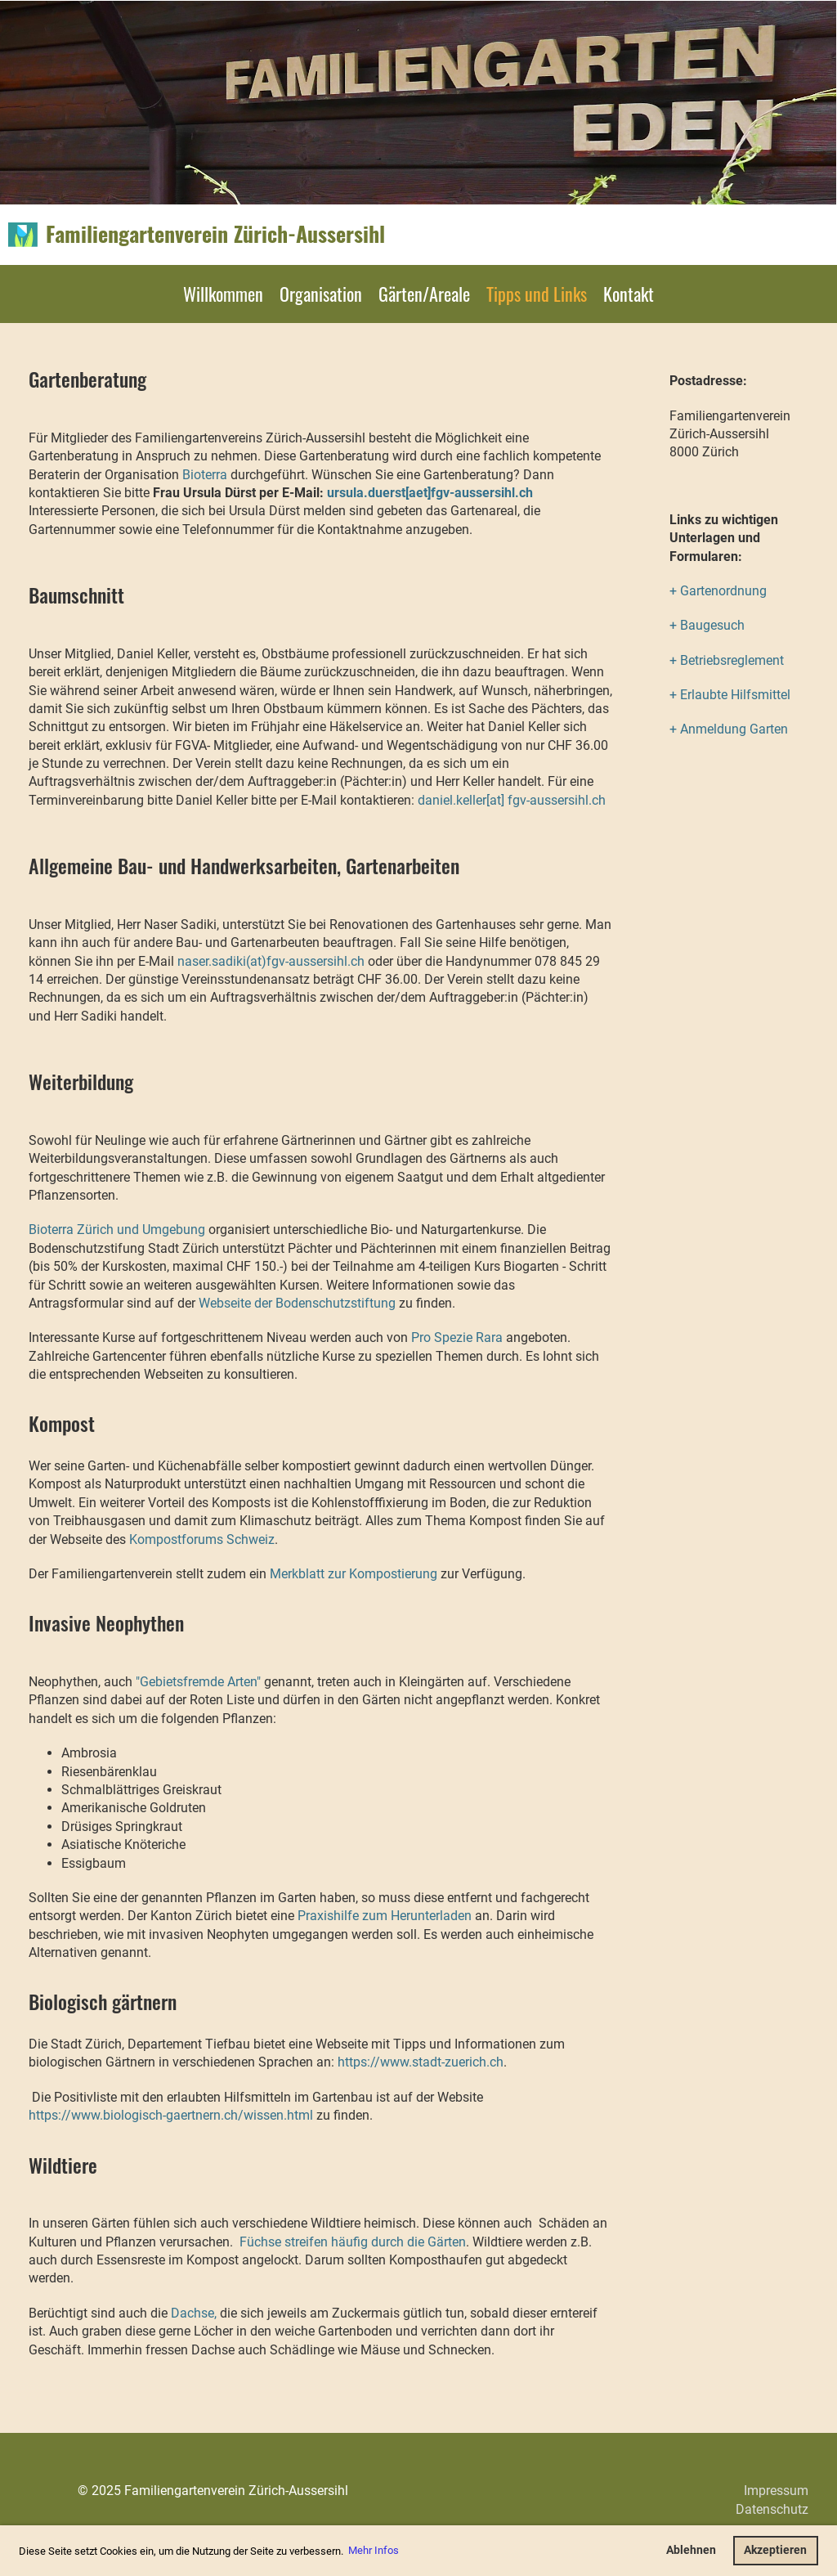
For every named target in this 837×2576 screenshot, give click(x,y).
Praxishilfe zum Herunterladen (385, 1915)
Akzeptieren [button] (775, 2550)
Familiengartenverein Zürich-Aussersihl (215, 234)
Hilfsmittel (758, 694)
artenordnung (728, 591)
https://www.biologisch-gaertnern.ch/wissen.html (171, 2115)
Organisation (321, 293)
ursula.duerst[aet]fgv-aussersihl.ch (430, 492)
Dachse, (194, 2313)
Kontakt (628, 293)
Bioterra (204, 474)
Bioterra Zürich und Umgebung (117, 1229)
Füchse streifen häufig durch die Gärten (352, 2242)
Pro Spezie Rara (458, 1337)
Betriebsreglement (732, 660)
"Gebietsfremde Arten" (198, 1682)
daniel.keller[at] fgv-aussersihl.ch (512, 800)
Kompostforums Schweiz (202, 1539)
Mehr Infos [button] (373, 2550)
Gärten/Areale (424, 293)
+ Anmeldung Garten (728, 729)
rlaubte (707, 694)
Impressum (776, 2490)
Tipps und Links (536, 293)
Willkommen (223, 293)
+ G (679, 591)
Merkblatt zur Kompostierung (353, 1574)
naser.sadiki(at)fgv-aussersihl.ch (271, 961)
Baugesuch (712, 625)
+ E (678, 694)
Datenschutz (772, 2509)
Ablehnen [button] (691, 2550)
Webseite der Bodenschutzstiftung (297, 1303)
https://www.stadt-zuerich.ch (421, 2062)
